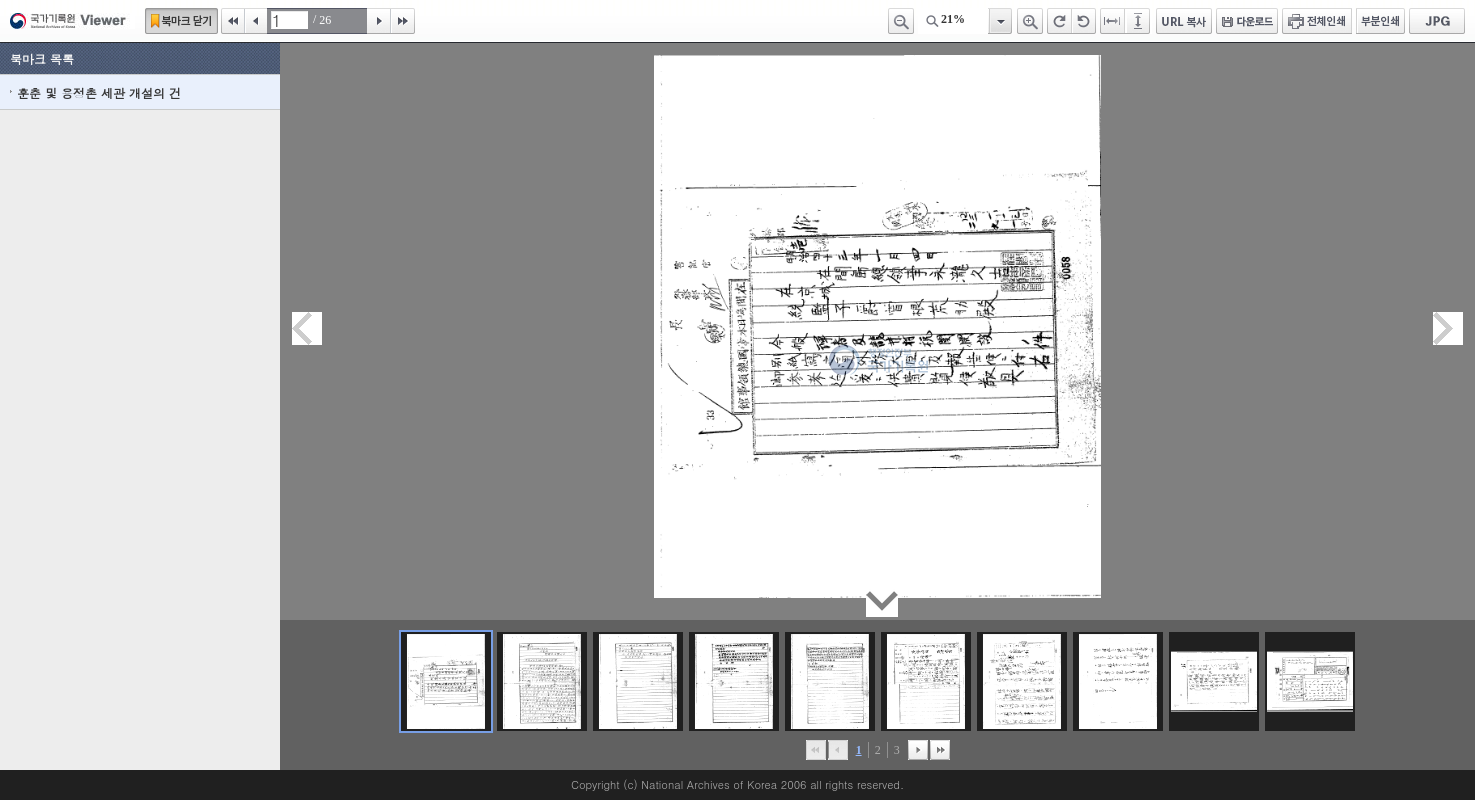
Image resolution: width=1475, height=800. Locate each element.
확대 (1030, 21)
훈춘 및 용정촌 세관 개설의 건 (99, 92)
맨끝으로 (940, 750)
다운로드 (1247, 21)
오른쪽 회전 (1059, 21)
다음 (379, 21)
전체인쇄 (1317, 21)
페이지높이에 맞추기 (1139, 21)
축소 (901, 21)
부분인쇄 (1380, 21)
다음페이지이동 (1448, 328)
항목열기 (999, 21)
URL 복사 (1184, 21)
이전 (256, 21)
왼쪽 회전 (1084, 21)
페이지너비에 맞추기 (1113, 21)
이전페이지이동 (307, 328)
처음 (233, 21)
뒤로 (918, 750)
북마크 (181, 21)
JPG (1437, 21)
